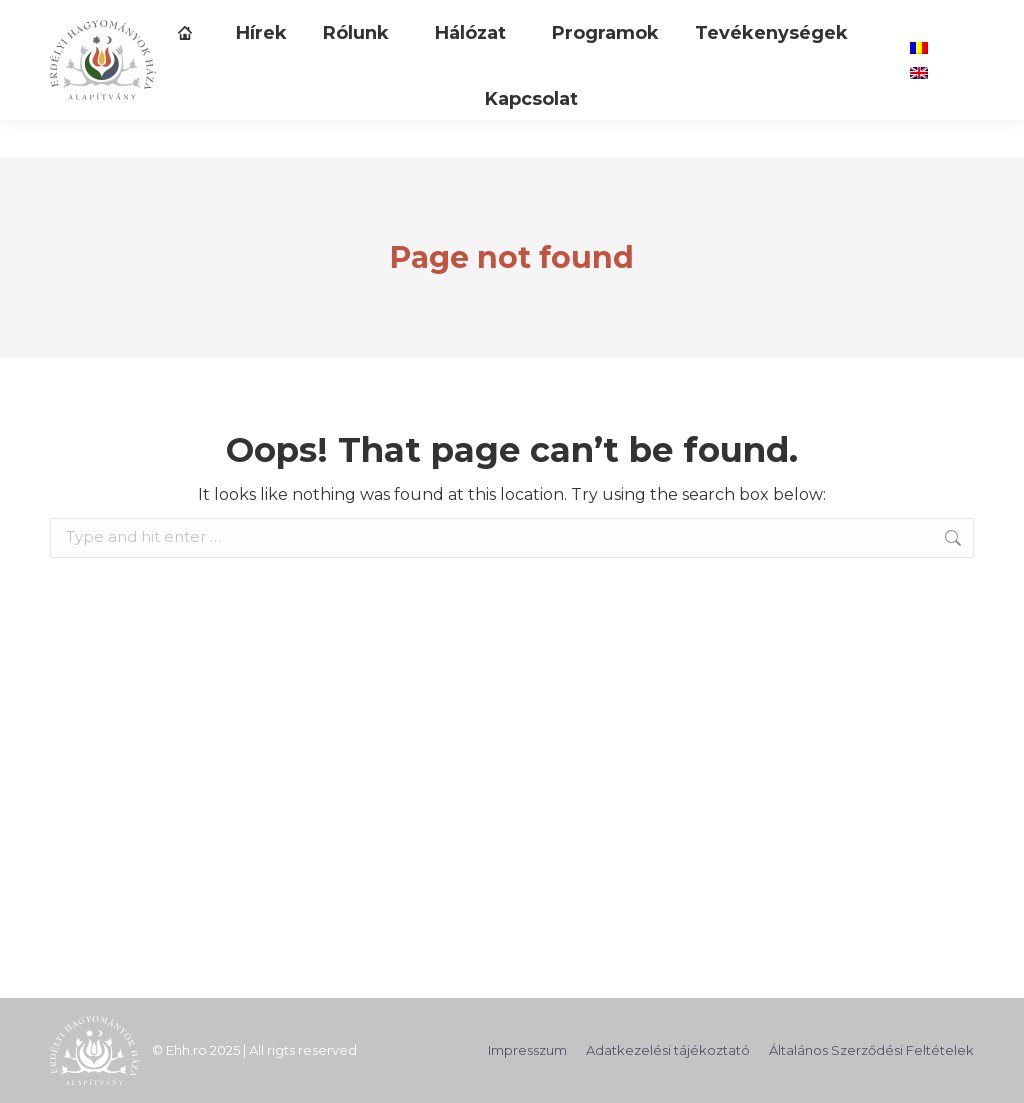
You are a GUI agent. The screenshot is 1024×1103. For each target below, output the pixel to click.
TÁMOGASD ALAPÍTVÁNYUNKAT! (172, 19)
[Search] (735, 19)
